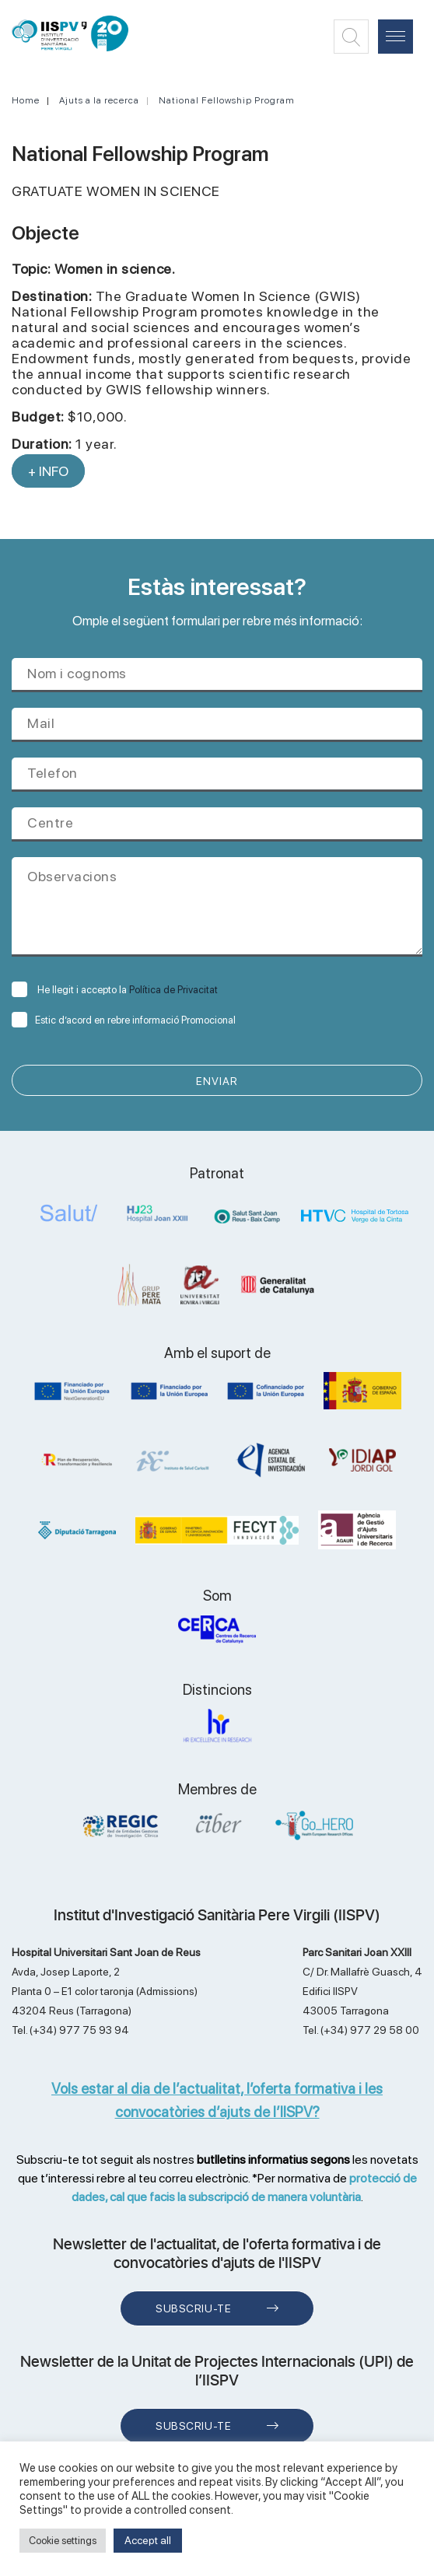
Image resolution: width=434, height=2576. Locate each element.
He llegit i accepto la (115, 989)
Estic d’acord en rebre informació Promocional (124, 1020)
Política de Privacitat (173, 990)
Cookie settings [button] (62, 2540)
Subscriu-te (193, 2308)
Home (26, 100)
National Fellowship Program (227, 100)
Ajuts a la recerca (99, 100)
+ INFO (48, 471)
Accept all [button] (147, 2540)
